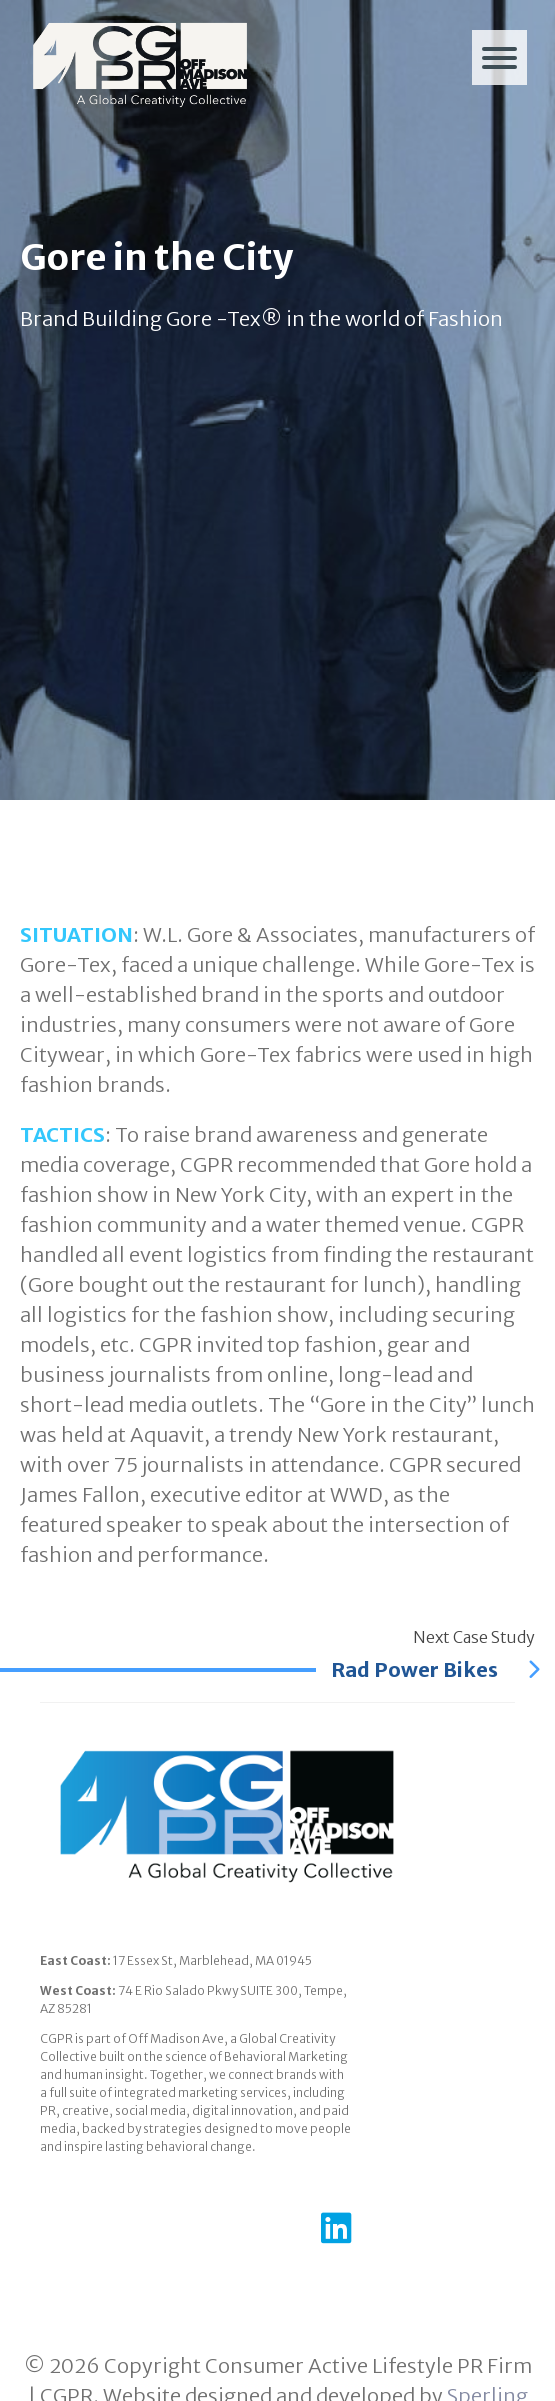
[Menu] (499, 57)
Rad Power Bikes (435, 1669)
